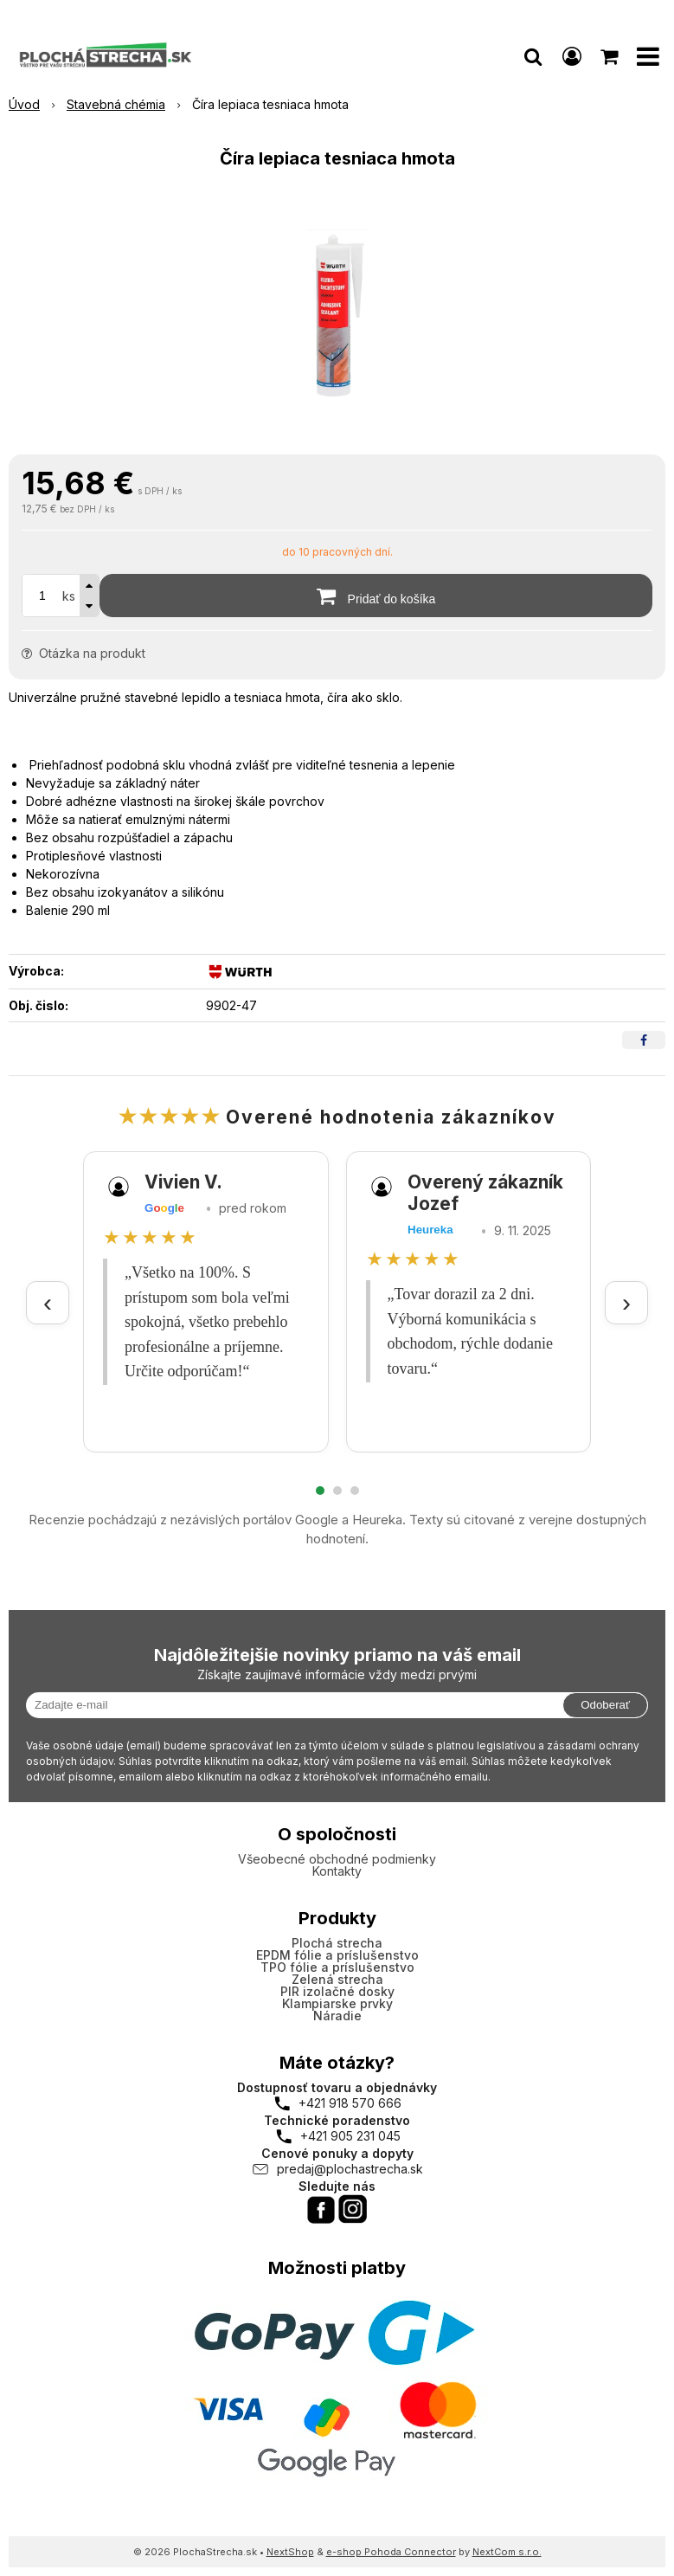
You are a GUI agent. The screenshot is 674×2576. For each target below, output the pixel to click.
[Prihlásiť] (571, 56)
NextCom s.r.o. (507, 2552)
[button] (533, 56)
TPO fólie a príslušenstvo (337, 1967)
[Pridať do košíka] (375, 595)
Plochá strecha (337, 1942)
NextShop (290, 2552)
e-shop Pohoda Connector (391, 2552)
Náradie (337, 2015)
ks (68, 596)
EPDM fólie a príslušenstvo (337, 1955)
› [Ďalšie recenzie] (626, 1302)
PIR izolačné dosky (337, 1991)
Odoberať (605, 1704)
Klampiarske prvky (337, 2003)
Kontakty (337, 1871)
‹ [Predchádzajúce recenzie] (47, 1302)
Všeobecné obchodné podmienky (337, 1859)
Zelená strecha (337, 1979)
